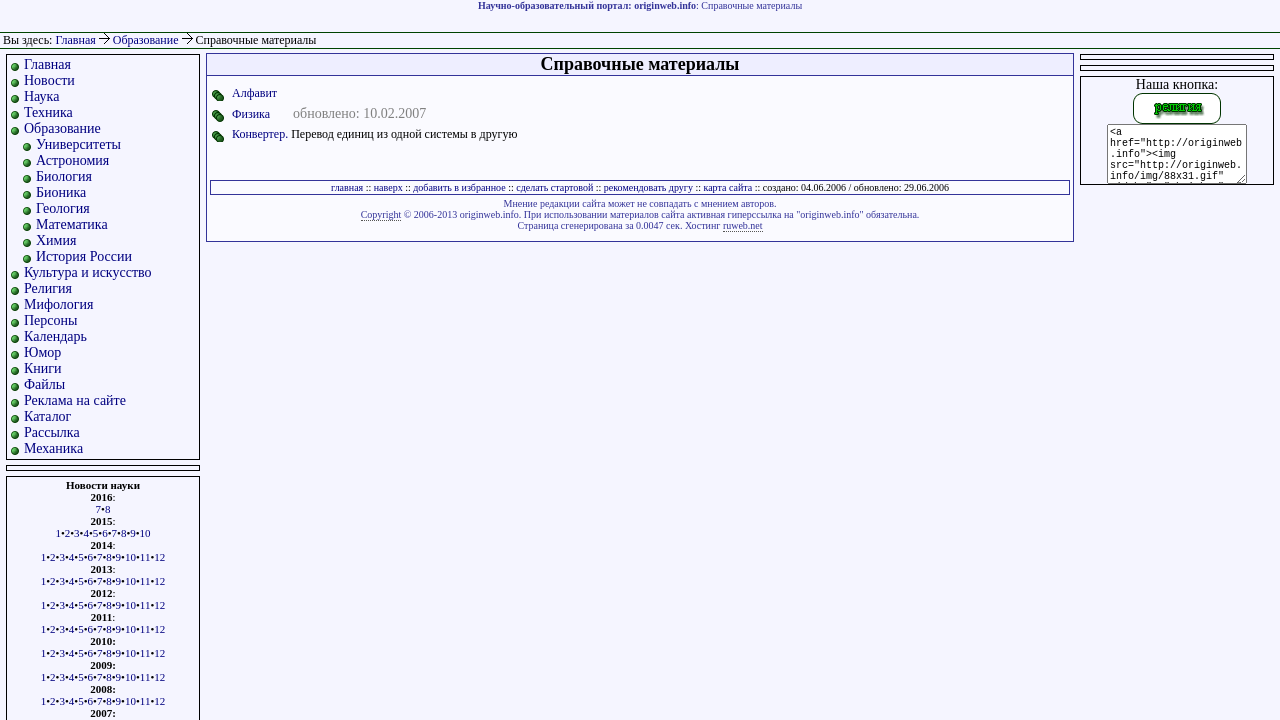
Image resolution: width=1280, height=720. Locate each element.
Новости (49, 80)
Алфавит (254, 93)
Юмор (42, 352)
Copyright (381, 214)
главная (347, 187)
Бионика (61, 192)
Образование (147, 40)
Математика (72, 224)
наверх (388, 187)
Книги (43, 368)
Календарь (55, 336)
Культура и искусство (88, 272)
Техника (48, 112)
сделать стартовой (554, 187)
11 (145, 557)
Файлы (44, 384)
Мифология (59, 304)
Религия (48, 288)
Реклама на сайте (75, 400)
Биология (64, 176)
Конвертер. (260, 134)
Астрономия (72, 160)
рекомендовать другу (648, 187)
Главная (75, 40)
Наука (41, 96)
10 (145, 533)
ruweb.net (743, 225)
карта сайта (727, 187)
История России (84, 256)
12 (159, 557)
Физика (251, 114)
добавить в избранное (459, 187)
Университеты (78, 144)
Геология (63, 208)
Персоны (50, 320)
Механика (53, 448)
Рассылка (52, 432)
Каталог (47, 416)
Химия (56, 240)
